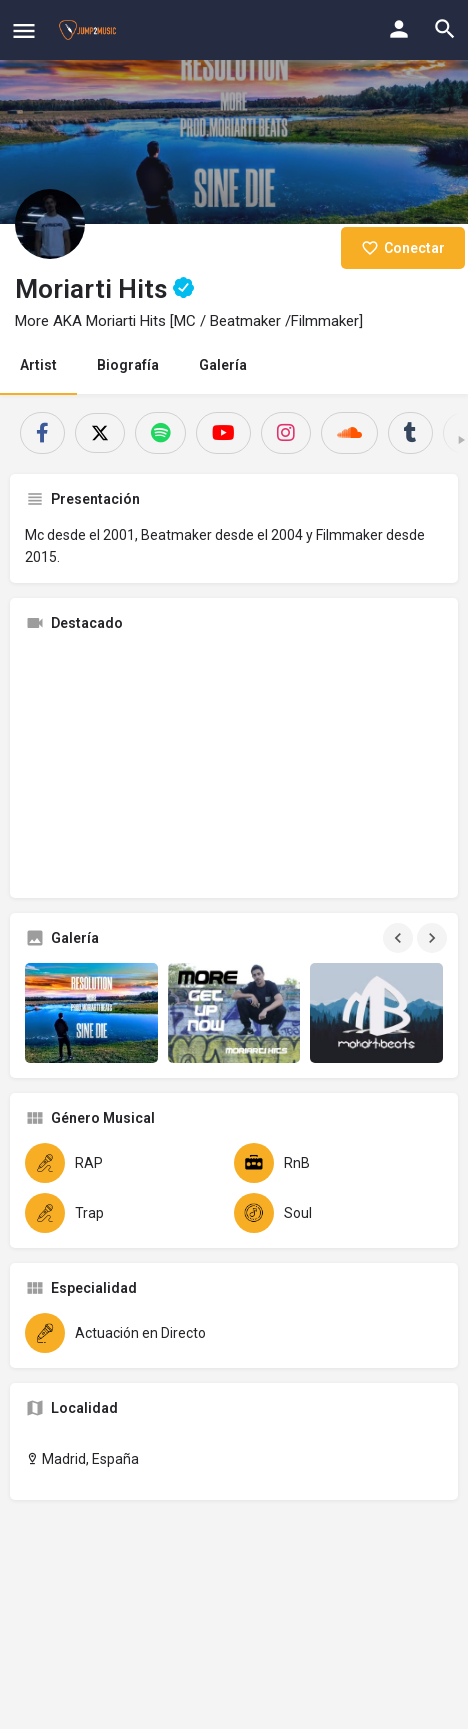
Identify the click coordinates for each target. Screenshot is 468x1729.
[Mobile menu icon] (24, 30)
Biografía (128, 365)
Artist (38, 365)
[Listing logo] (50, 224)
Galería (223, 365)
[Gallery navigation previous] (400, 938)
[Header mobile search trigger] (445, 29)
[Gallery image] (91, 1012)
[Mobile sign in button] (399, 29)
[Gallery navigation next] (434, 938)
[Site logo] (90, 30)
